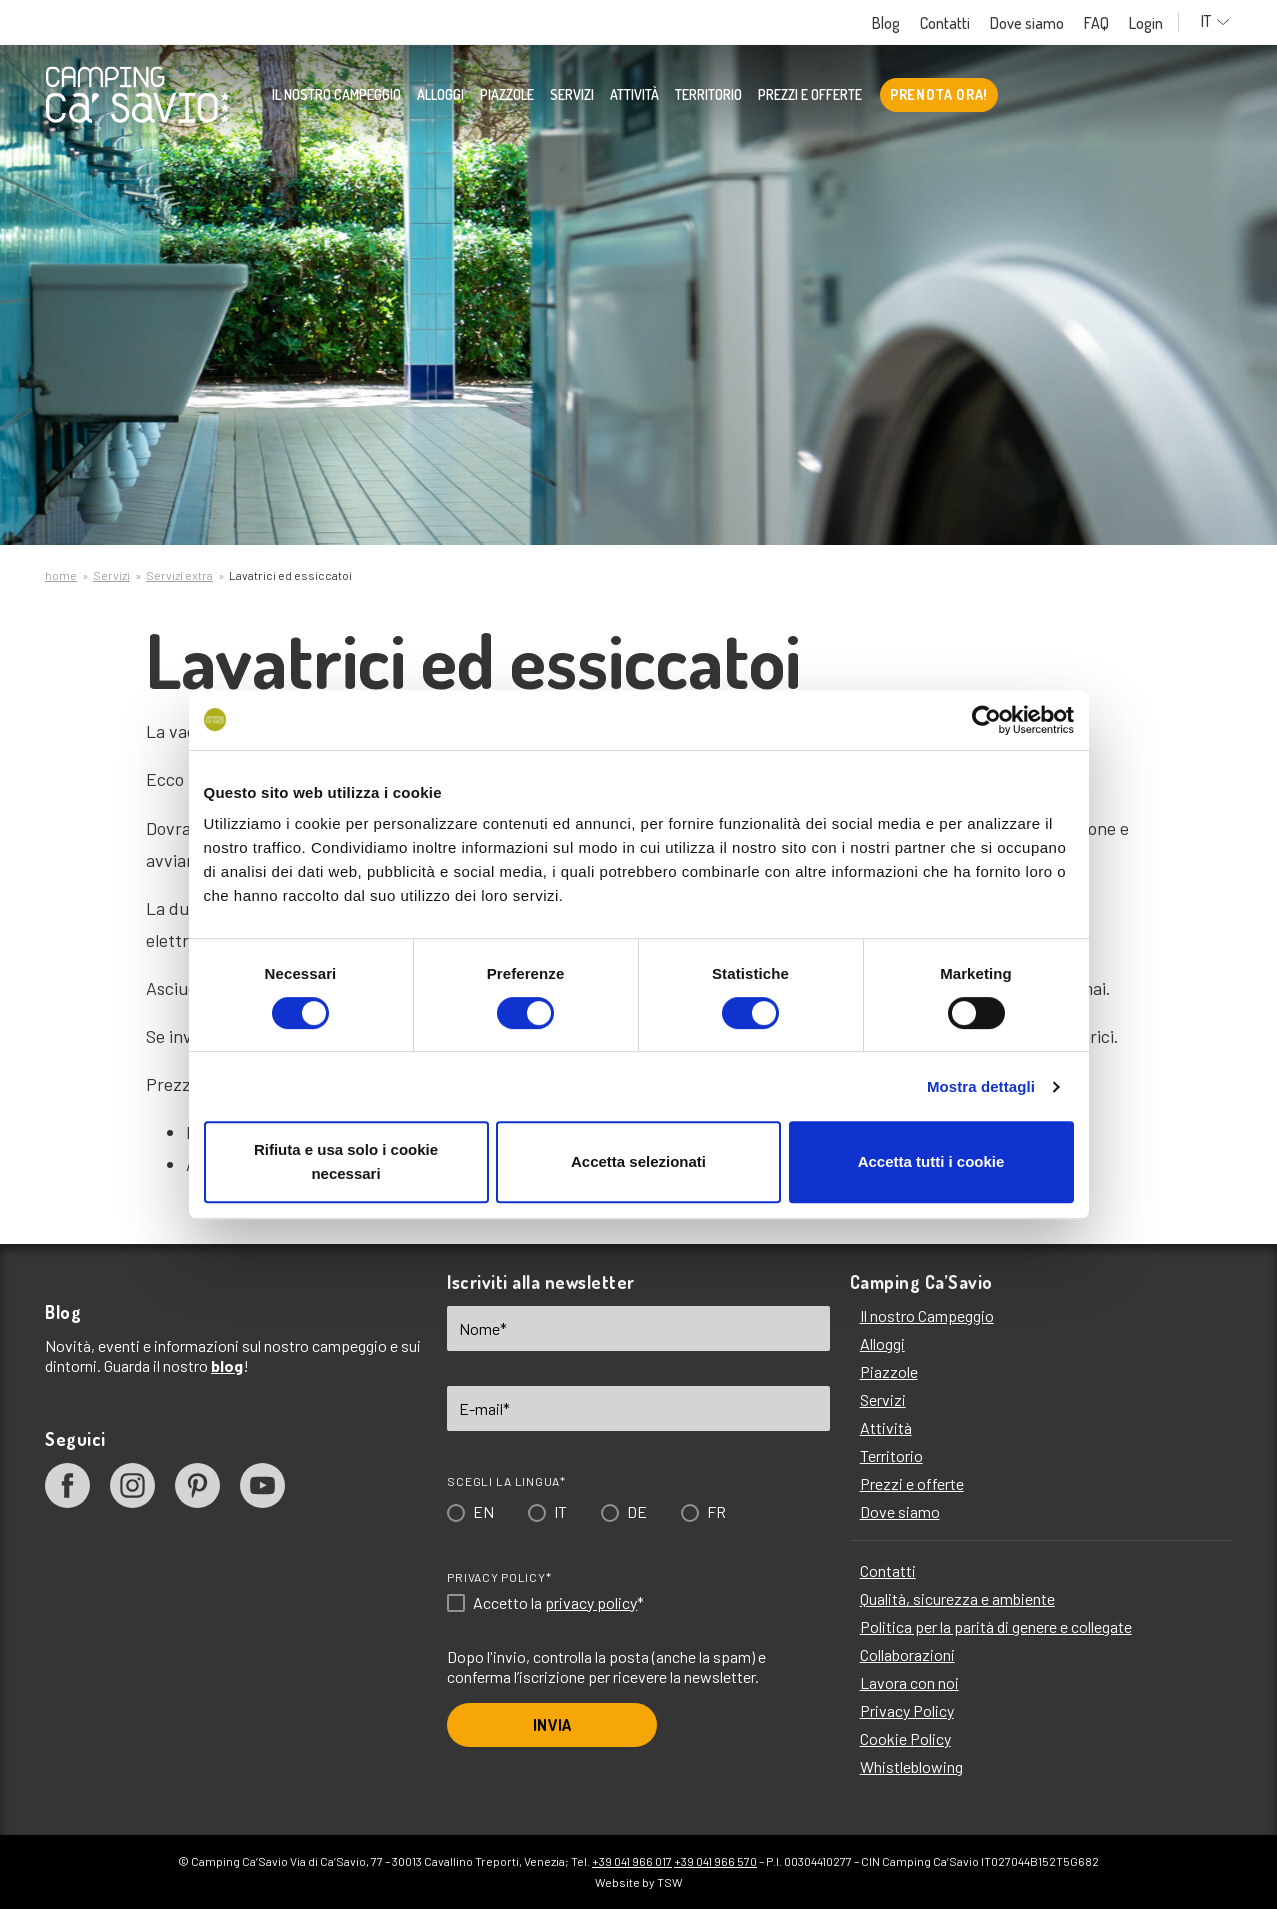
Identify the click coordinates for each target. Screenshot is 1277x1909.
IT (1219, 21)
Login (1154, 23)
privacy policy (591, 1602)
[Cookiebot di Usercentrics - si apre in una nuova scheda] (986, 720)
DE (637, 1511)
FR (716, 1511)
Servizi (572, 95)
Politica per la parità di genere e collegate (996, 1626)
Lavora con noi (909, 1682)
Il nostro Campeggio (336, 95)
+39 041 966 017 (632, 1861)
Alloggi (440, 95)
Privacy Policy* (499, 1577)
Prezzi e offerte (810, 95)
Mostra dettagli (981, 1086)
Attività (634, 95)
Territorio (708, 95)
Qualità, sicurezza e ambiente (957, 1598)
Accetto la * (558, 1603)
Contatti (953, 23)
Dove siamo (1035, 23)
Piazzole (507, 95)
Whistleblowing (911, 1766)
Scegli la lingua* (506, 1481)
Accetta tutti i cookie (931, 1161)
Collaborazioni (907, 1654)
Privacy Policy (907, 1710)
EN (483, 1511)
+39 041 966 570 (715, 1861)
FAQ (1104, 23)
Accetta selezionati (638, 1161)
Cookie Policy (905, 1738)
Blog (894, 23)
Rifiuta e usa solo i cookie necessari (346, 1161)
